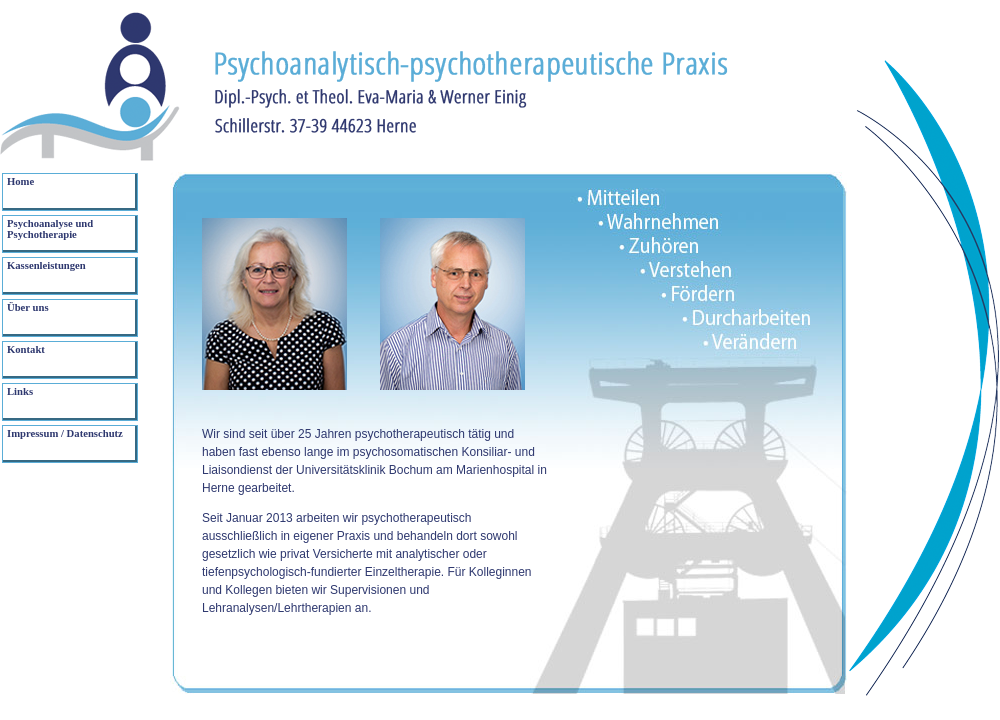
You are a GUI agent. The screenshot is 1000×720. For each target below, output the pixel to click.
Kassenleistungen (46, 265)
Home (20, 181)
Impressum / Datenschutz (65, 433)
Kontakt (26, 349)
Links (20, 391)
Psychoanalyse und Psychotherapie (50, 229)
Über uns (28, 307)
